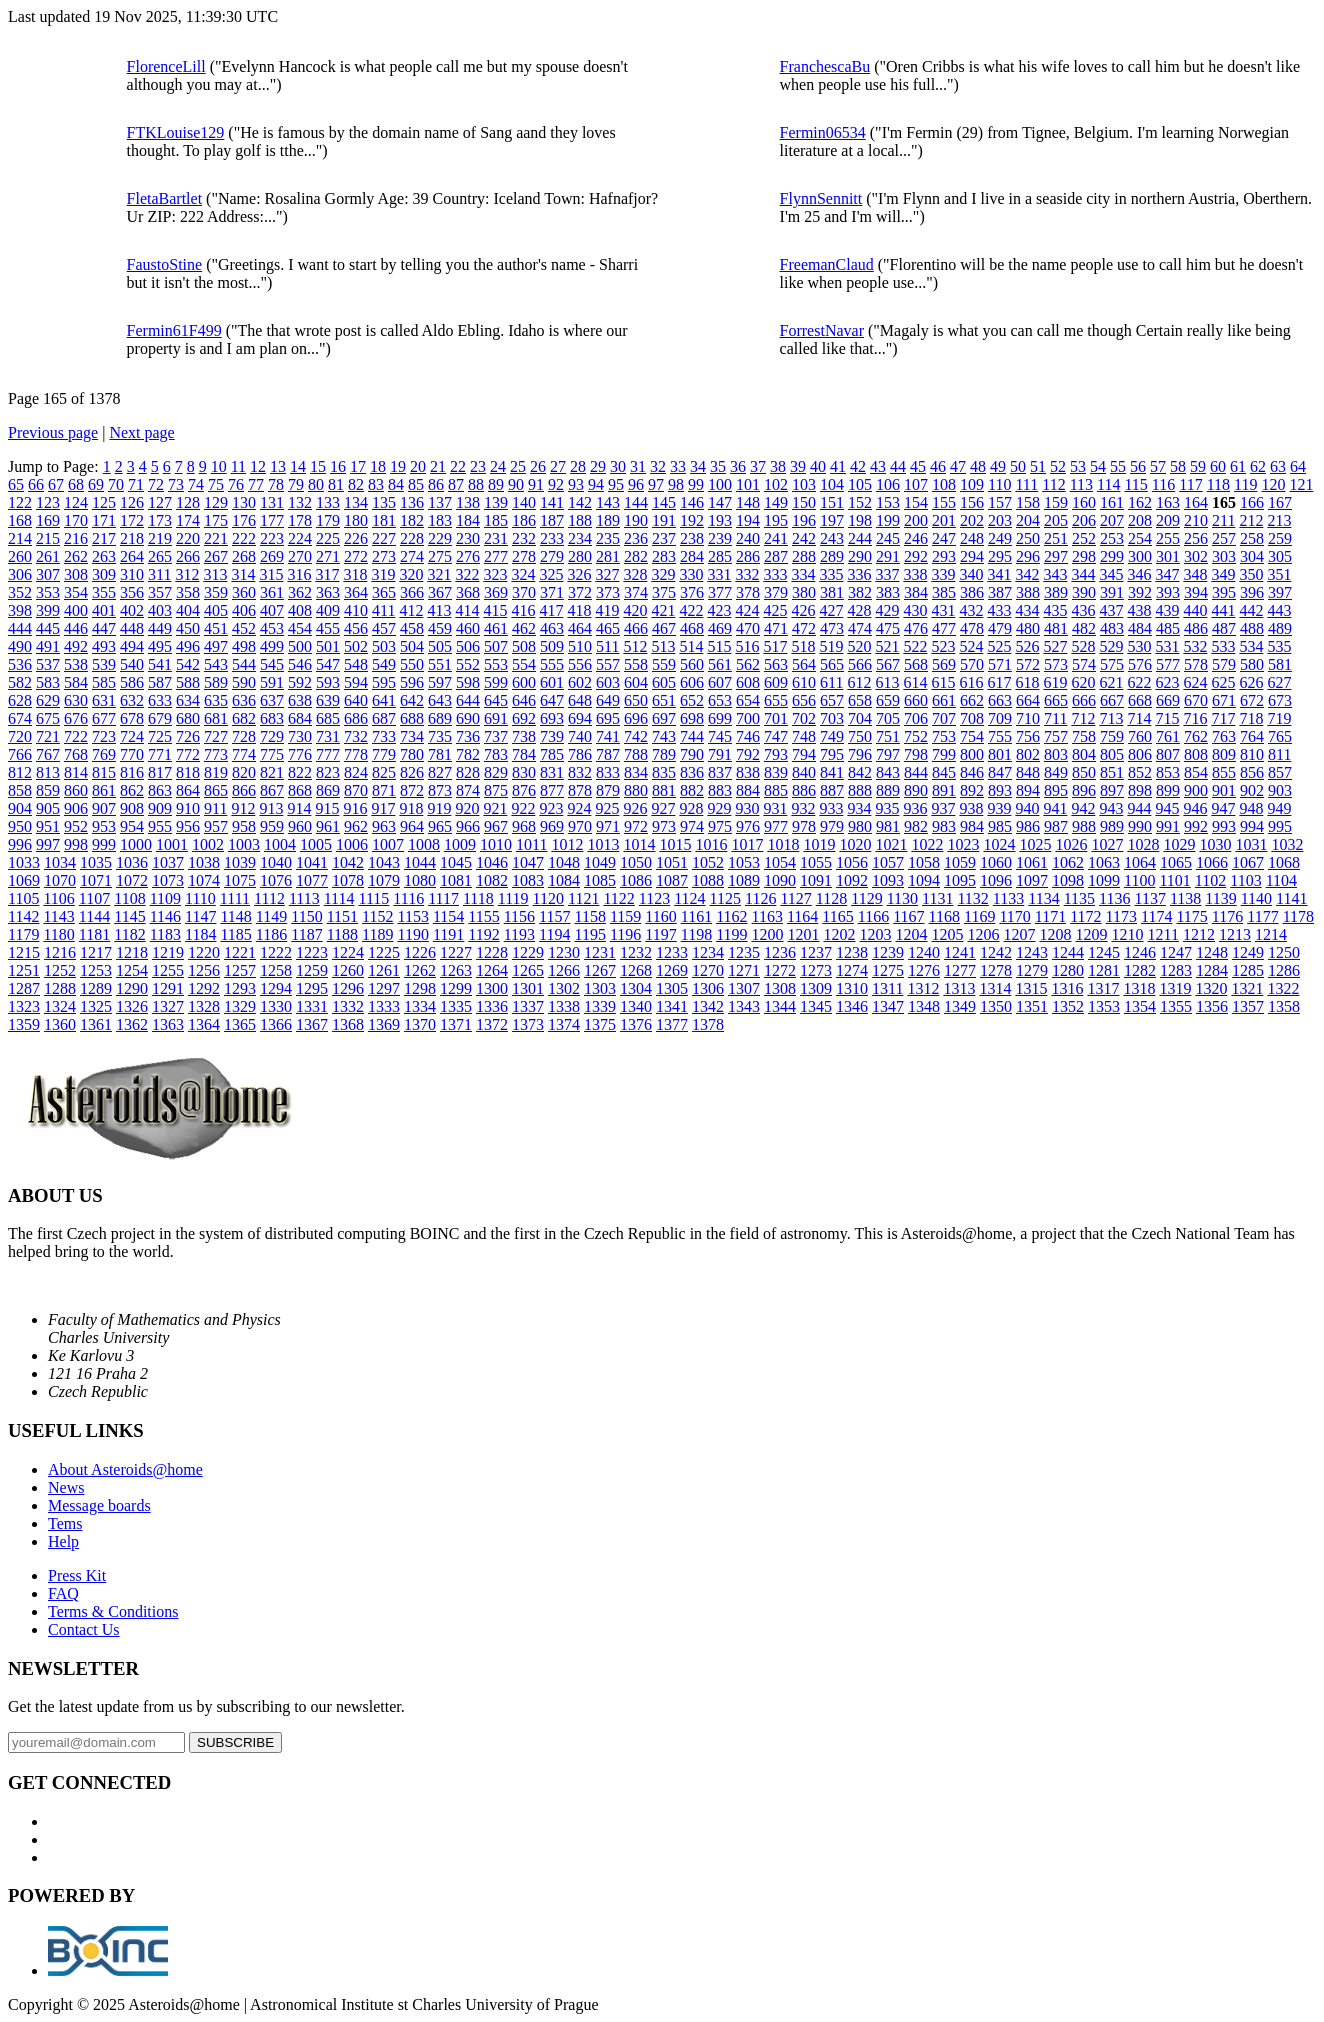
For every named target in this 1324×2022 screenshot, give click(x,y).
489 (1280, 628)
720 (20, 736)
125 (104, 502)
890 (916, 790)
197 (832, 520)
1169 (979, 916)
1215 (24, 952)
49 (998, 466)
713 (1111, 718)
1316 (1067, 988)
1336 (492, 1006)
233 (552, 538)
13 (278, 466)
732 (356, 736)
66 (36, 484)
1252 (60, 970)
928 (691, 808)
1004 (280, 844)
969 (552, 826)
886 (804, 790)
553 (496, 664)
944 (1139, 808)
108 (944, 484)
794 (804, 754)
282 (636, 556)
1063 (1104, 862)
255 (1168, 538)
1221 (240, 952)
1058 (924, 862)
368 (468, 592)
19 (398, 466)
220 (188, 538)
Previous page (53, 432)
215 (48, 538)
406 (244, 610)
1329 (240, 1006)
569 (944, 664)
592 (300, 682)
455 (328, 628)
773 (216, 754)
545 (272, 664)
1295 (312, 988)
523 (943, 646)
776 (300, 754)
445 (48, 628)
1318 (1139, 988)
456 (356, 628)
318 (355, 574)
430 (915, 610)
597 (440, 682)
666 (1084, 700)
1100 (1139, 880)
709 (1000, 718)
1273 (816, 970)
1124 (689, 898)
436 (1083, 610)
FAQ (63, 1593)
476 (916, 628)
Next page (141, 432)
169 (48, 520)
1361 (96, 1024)
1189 (377, 934)
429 (887, 610)
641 (384, 700)
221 (216, 538)
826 (412, 772)
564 (804, 664)
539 (104, 664)
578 (1196, 664)
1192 (483, 934)
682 (244, 718)
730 (300, 736)
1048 (564, 862)
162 (1140, 502)
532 (1195, 646)
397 (1280, 592)
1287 (24, 988)
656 (804, 700)
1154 (448, 916)
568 (916, 664)
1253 (96, 970)
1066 (1212, 862)
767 (48, 754)
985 (1000, 826)
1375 (600, 1024)
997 (48, 844)
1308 (780, 988)
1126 (760, 898)
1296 (348, 988)
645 (496, 700)
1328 (204, 1006)
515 (719, 646)
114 (1108, 484)
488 (1252, 628)
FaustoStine (165, 264)
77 (256, 484)
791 (720, 754)
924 (579, 808)
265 (160, 556)
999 (104, 844)
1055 (816, 862)
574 (1084, 664)
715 (1167, 718)
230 (468, 538)
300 (1140, 556)
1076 (276, 880)
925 (607, 808)
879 (608, 790)
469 (720, 628)
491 (48, 646)
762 (1196, 736)
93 (576, 484)
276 (468, 556)
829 (496, 772)
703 (832, 718)
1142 (23, 916)
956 (188, 826)
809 (1224, 754)
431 (943, 610)
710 (1028, 718)
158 (1028, 502)
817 (160, 772)
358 (188, 592)
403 (160, 610)
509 (552, 646)
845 (944, 772)
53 (1078, 466)
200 (916, 520)
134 (356, 502)
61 (1238, 466)
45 (918, 466)
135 (384, 502)
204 (1028, 520)
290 (860, 556)
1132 (972, 898)
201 (944, 520)
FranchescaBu (825, 66)
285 (720, 556)
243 (832, 538)
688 (412, 718)
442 (1251, 610)
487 (1224, 628)
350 (1251, 574)
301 (1168, 556)
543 (216, 664)
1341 (672, 1006)
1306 (708, 988)
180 (356, 520)
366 (412, 592)
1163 (767, 916)
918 (411, 808)
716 (1195, 718)
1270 (708, 970)
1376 (636, 1024)
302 (1196, 556)
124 (76, 502)
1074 (204, 880)
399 (48, 610)
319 (383, 574)
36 (738, 466)
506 (468, 646)
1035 (96, 862)
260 (20, 556)
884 (748, 790)
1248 (1212, 952)
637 (272, 700)
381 (832, 592)
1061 (1032, 862)
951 (48, 826)
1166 (873, 916)
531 (1167, 646)
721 (48, 736)
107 (916, 484)
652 (692, 700)
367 (440, 592)
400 (76, 610)
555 (552, 664)
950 (20, 826)
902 (1252, 790)
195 (776, 520)
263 (104, 556)
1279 (1032, 970)
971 (608, 826)
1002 (208, 844)
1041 (312, 862)
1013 (603, 844)
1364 (204, 1024)
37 (758, 466)
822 (300, 772)
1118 (478, 898)
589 (216, 682)
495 (160, 646)
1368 (348, 1024)
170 (76, 520)
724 (132, 736)
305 (1280, 556)
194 (748, 520)
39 (798, 466)
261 (48, 556)
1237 (816, 952)
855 (1224, 772)
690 (468, 718)
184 (468, 520)
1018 (783, 844)
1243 (1032, 952)
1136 (1114, 898)
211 (1223, 520)
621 (1111, 682)
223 (272, 538)
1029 (1179, 844)
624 (1195, 682)
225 (328, 538)
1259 (312, 970)
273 (384, 556)
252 (1084, 538)
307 (48, 574)
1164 (802, 916)
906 (76, 808)
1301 (528, 988)
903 (1280, 790)
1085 (600, 880)
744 (692, 736)
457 (384, 628)
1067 (1248, 862)
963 (384, 826)
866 (244, 790)
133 (328, 502)
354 (76, 592)
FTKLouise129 (176, 132)
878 (580, 790)
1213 (1235, 934)
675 (48, 718)
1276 (924, 970)
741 (608, 736)
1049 (600, 862)
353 (48, 592)
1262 (420, 970)
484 (1140, 628)
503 (384, 646)
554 (524, 664)
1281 (1104, 970)
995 (1280, 826)
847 (1000, 772)
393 (1168, 592)
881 (664, 790)
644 (468, 700)
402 (132, 610)
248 (972, 538)
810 (1252, 754)
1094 (924, 880)
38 (778, 466)
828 (468, 772)
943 (1111, 808)
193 (720, 520)
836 (692, 772)
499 (272, 646)
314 (243, 574)
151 (832, 502)
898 (1140, 790)
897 (1112, 790)
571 (1000, 664)
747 (776, 736)
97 (656, 484)
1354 (1140, 1006)
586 (132, 682)
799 (944, 754)
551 (440, 664)
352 (20, 592)
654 (748, 700)
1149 (271, 916)
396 (1252, 592)
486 (1196, 628)
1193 (519, 934)
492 (76, 646)
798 (916, 754)
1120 (548, 898)
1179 (23, 934)
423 (719, 610)
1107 (94, 898)
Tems (65, 1523)
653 (720, 700)
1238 (852, 952)
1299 (456, 988)
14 (298, 466)
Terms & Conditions (113, 1611)
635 (216, 700)
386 (972, 592)
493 (104, 646)
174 (188, 520)
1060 (996, 862)
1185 (235, 934)
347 (1167, 574)
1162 (731, 916)
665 (1056, 700)
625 (1223, 682)
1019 (819, 844)
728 (244, 736)
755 (1000, 736)
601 (552, 682)
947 (1223, 808)
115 (1135, 484)
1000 (136, 844)
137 (440, 502)
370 (524, 592)
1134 (1043, 898)
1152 (377, 916)
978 (804, 826)
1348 (924, 1006)
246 (916, 538)
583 (48, 682)
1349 (960, 1006)
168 (20, 520)
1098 (1068, 880)
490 (20, 646)
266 (188, 556)
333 (775, 574)
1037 (168, 862)
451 (216, 628)
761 (1168, 736)
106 (888, 484)
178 (300, 520)
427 (831, 610)
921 (495, 808)
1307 (744, 988)
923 (551, 808)
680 (188, 718)
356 (132, 592)
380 (804, 592)
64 (1298, 466)
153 (888, 502)
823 (328, 772)
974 (692, 826)
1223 (312, 952)
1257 (240, 970)
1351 (1032, 1006)
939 (999, 808)
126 (132, 502)
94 (596, 484)
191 (664, 520)
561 (720, 664)
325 (551, 574)
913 (271, 808)
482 (1084, 628)
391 (1112, 592)
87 (456, 484)
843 (888, 772)
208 (1140, 520)
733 (384, 736)
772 (188, 754)
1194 (554, 934)
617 (999, 682)
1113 (304, 898)
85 (416, 484)
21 (438, 466)
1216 (60, 952)
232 (524, 538)
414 (467, 610)
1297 (384, 988)
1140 (1256, 898)
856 (1252, 772)
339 (943, 574)
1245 (1104, 952)
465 (608, 628)
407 (272, 610)
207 (1112, 520)
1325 (96, 1006)
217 (104, 538)
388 (1028, 592)
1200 (768, 934)
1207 (1020, 934)
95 (616, 484)
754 (972, 736)
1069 (24, 880)
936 (915, 808)
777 (328, 754)
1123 (654, 898)
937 (943, 808)
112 (1053, 484)
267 (216, 556)
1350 (996, 1006)
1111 (235, 898)
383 (888, 592)
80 (316, 484)
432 (971, 610)
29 (598, 466)
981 (888, 826)
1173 (1121, 916)
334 (803, 574)
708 (972, 718)
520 (859, 646)
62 (1258, 466)
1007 (388, 844)
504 (412, 646)
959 (272, 826)
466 (636, 628)
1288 (60, 988)
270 (300, 556)
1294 (276, 988)
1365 (240, 1024)
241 (776, 538)
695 (608, 718)
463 (552, 628)
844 (916, 772)
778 (356, 754)
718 (1251, 718)
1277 (960, 970)
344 (1083, 574)
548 (356, 664)
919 (439, 808)
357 (160, 592)
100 (720, 484)
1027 (1107, 844)
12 (258, 466)
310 (132, 574)
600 (524, 682)
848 (1028, 772)
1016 (711, 844)
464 (580, 628)
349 (1223, 574)
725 (160, 736)
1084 (564, 880)
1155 (483, 916)
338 (915, 574)
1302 (564, 988)
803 (1056, 754)
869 (328, 790)
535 (1279, 646)
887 (832, 790)
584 (76, 682)
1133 (1008, 898)
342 (1027, 574)
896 (1084, 790)
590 (244, 682)
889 (888, 790)
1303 (600, 988)
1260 (348, 970)
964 (412, 826)
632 (132, 700)
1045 (456, 862)
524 (971, 646)
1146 (165, 916)
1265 (528, 970)
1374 (564, 1024)
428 (859, 610)
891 (944, 790)
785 (552, 754)
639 (328, 700)
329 (663, 574)
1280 (1068, 970)
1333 (384, 1006)
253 (1112, 538)
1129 (866, 898)
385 (944, 592)
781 (440, 754)
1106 (58, 898)
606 (692, 682)
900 (1196, 790)
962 (356, 826)
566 (860, 664)
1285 (1248, 970)
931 (775, 808)
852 (1140, 772)
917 (383, 808)
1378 (708, 1024)
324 (523, 574)
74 (196, 484)
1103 (1245, 880)
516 (747, 646)
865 (216, 790)
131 (272, 502)
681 (216, 718)
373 (608, 592)
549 (384, 664)
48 (978, 466)
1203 (876, 934)
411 (383, 610)
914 (299, 808)
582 (20, 682)
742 (636, 736)
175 (216, 520)
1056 (852, 862)
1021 (891, 844)
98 (676, 484)
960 (300, 826)
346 (1139, 574)
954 (132, 826)
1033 (24, 862)
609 (776, 682)
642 (412, 700)
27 (558, 466)
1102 (1210, 880)
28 (578, 466)
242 (804, 538)
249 (1000, 538)
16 (338, 466)
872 (412, 790)
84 (396, 484)
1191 (448, 934)
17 (358, 466)
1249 (1248, 952)
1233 (672, 952)
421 (663, 610)
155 (944, 502)
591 (272, 682)
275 (440, 556)
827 (440, 772)
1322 (1283, 988)
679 (160, 718)
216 (76, 538)
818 (188, 772)
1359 (24, 1024)
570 (972, 664)
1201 (804, 934)
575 (1112, 664)
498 (244, 646)
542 (188, 664)
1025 (1035, 844)
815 (104, 772)
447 (104, 628)
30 (618, 466)
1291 (168, 988)
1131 (937, 898)
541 (160, 664)
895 (1056, 790)
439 (1167, 610)
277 (496, 556)
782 (468, 754)
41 (838, 466)
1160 (660, 916)
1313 (959, 988)
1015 (675, 844)
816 (132, 772)
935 (887, 808)
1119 (513, 898)
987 (1056, 826)
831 (552, 772)
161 (1112, 502)
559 (664, 664)
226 (356, 538)
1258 (276, 970)
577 (1168, 664)
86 (436, 484)
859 (48, 790)
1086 (636, 880)
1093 (888, 880)
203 (1000, 520)
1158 (590, 916)
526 (1027, 646)
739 (552, 736)
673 (1280, 700)
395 (1224, 592)
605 (664, 682)
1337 (528, 1006)
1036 (132, 862)
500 (300, 646)
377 (720, 592)
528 (1083, 646)
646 (524, 700)
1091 (816, 880)
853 (1168, 772)
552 (468, 664)
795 (832, 754)
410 (356, 610)
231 (496, 538)
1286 (1284, 970)
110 (999, 484)
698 (692, 718)
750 (860, 736)
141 (552, 502)
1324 (60, 1006)
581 (1280, 664)
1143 (58, 916)
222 (244, 538)
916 (355, 808)
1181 (94, 934)
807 (1168, 754)
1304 (636, 988)
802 (1028, 754)
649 (608, 700)
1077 (312, 880)
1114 (339, 898)
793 (776, 754)
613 (887, 682)
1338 (564, 1006)
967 (496, 826)
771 (160, 754)
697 (664, 718)
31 (638, 466)
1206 (984, 934)
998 (76, 844)
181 (384, 520)
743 (664, 736)
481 (1056, 628)
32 (658, 466)
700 (748, 718)
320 (411, 574)
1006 (352, 844)
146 (692, 502)
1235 (744, 952)
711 (1055, 718)
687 (384, 718)
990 (1140, 826)
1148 (235, 916)
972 (636, 826)
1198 (696, 934)
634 (188, 700)
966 (468, 826)
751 (888, 736)
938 (971, 808)
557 (608, 664)
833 (608, 772)
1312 (923, 988)
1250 (1284, 952)
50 (1018, 466)
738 (524, 736)
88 (476, 484)
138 (468, 502)
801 (1000, 754)
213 (1279, 520)
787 (608, 754)
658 (860, 700)
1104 (1281, 880)
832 (580, 772)
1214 (1271, 934)
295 (1000, 556)
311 (159, 574)
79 (296, 484)
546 (300, 664)
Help (63, 1541)
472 (804, 628)
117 (1190, 484)
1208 (1056, 934)
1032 (1287, 844)
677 (104, 718)
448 (132, 628)
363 (328, 592)
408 (300, 610)
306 (20, 574)
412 (411, 610)
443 (1279, 610)
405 (216, 610)
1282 (1140, 970)
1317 (1103, 988)
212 (1251, 520)
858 (20, 790)
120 (1273, 484)
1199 (731, 934)
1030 (1215, 844)
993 (1224, 826)
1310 (852, 988)
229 (440, 538)
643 (440, 700)
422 (691, 610)
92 (556, 484)
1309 (816, 988)
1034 (60, 862)
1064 (1140, 862)
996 (20, 844)
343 (1055, 574)
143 (608, 502)
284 (692, 556)
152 (860, 502)
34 (698, 466)
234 (580, 538)
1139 (1220, 898)
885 (776, 790)
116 (1163, 484)
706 (916, 718)
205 (1056, 520)
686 (356, 718)
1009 (460, 844)
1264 (492, 970)
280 (580, 556)
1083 (528, 880)
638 (300, 700)
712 (1083, 718)
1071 (96, 880)
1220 (204, 952)
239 (720, 538)
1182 (129, 934)
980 (860, 826)
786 (580, 754)
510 (580, 646)
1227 (456, 952)
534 (1251, 646)
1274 (852, 970)
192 (692, 520)
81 (336, 484)
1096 (996, 880)
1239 (888, 952)
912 (243, 808)
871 (384, 790)
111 (1026, 484)
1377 (672, 1024)
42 (858, 466)
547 (328, 664)
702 (804, 718)
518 (803, 646)
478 (972, 628)
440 (1195, 610)
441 (1223, 610)
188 (580, 520)
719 (1279, 718)
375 (664, 592)
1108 (129, 898)
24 (498, 466)
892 (972, 790)
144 (636, 502)
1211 (1163, 934)
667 (1112, 700)
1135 (1079, 898)
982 (916, 826)
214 (20, 538)
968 (524, 826)
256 (1196, 538)
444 (20, 628)
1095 (960, 880)
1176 (1227, 916)
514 (691, 646)
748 (804, 736)
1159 (625, 916)
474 (860, 628)
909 (160, 808)
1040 (276, 862)
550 (412, 664)
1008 (424, 844)
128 (188, 502)
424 (747, 610)
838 (748, 772)
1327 (168, 1006)
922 (523, 808)
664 (1028, 700)
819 (216, 772)
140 (524, 502)
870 (356, 790)
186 (524, 520)
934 (859, 808)
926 (635, 808)
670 (1196, 700)
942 (1083, 808)
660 (916, 700)
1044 (420, 862)
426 (803, 610)
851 (1112, 772)
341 (999, 574)
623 (1167, 682)
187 (552, 520)
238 (692, 538)
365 (384, 592)
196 (804, 520)
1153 (412, 916)
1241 (960, 952)
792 (748, 754)
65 (16, 484)
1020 (855, 844)
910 (188, 808)
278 (524, 556)
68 (76, 484)
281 (608, 556)
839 (776, 772)
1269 (672, 970)
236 (636, 538)
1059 (960, 862)
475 (888, 628)
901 (1224, 790)
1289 (96, 988)
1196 (625, 934)
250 (1028, 538)
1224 (348, 952)
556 (580, 664)
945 (1167, 808)
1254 (132, 970)
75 (216, 484)
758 (1084, 736)
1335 (456, 1006)
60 (1218, 466)
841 (832, 772)
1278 (996, 970)
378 (748, 592)
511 (607, 646)
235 (608, 538)
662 (972, 700)
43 (878, 466)
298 (1084, 556)
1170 (1014, 916)
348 (1195, 574)
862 (132, 790)
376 (692, 592)
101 (748, 484)
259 (1280, 538)
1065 (1176, 862)
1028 (1143, 844)
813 (48, 772)
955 (160, 826)
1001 (172, 844)
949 (1279, 808)
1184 (200, 934)
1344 (780, 1006)
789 (664, 754)
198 (860, 520)
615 (943, 682)
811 (1279, 754)
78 (276, 484)
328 (635, 574)
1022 (927, 844)
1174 (1156, 916)
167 (1280, 502)
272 (356, 556)
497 (216, 646)
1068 (1284, 862)
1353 (1104, 1006)
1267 (600, 970)
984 (972, 826)
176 (244, 520)
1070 (60, 880)
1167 (908, 916)
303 (1224, 556)
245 (888, 538)
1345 (816, 1006)
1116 (408, 898)
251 (1056, 538)
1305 (672, 988)
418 (579, 610)
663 (1000, 700)
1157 (554, 916)
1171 (1050, 916)
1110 (200, 898)
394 (1196, 592)
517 (775, 646)
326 (579, 574)
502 (356, 646)
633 (160, 700)
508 (524, 646)
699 (720, 718)
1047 (528, 862)
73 (176, 484)
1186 (271, 934)
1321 (1247, 988)
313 (215, 574)
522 (915, 646)
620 (1083, 682)
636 (244, 700)
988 (1084, 826)
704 (860, 718)
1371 (456, 1024)
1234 (708, 952)
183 (440, 520)
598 (468, 682)
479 (1000, 628)
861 (104, 790)
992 (1196, 826)
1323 (24, 1006)
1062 (1068, 862)
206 (1084, 520)
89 (496, 484)
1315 (1031, 988)
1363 (168, 1024)
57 (1158, 466)
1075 (240, 880)
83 (376, 484)
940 (1027, 808)
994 (1252, 826)
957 (216, 826)
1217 (96, 952)
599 (496, 682)
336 (859, 574)
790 (692, 754)
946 (1195, 808)
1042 (348, 862)
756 (1028, 736)
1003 (244, 844)
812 (20, 772)
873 (440, 790)
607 (720, 682)
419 (607, 610)
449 (160, 628)
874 (468, 790)
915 (327, 808)
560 (692, 664)
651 (664, 700)
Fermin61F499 (174, 330)
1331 (312, 1006)
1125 (725, 898)
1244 (1068, 952)
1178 (1298, 916)
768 (76, 754)
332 (747, 574)
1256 (204, 970)
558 (636, 664)
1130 (902, 898)
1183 (165, 934)
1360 (60, 1024)
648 (580, 700)
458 (412, 628)
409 (328, 610)
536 (20, 664)
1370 (420, 1024)
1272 (780, 970)
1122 (618, 898)
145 (664, 502)
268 (244, 556)
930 (747, 808)
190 (636, 520)
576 (1140, 664)
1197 (660, 934)
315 (271, 574)
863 (160, 790)
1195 (590, 934)
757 (1056, 736)
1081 (456, 880)
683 (272, 718)
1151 (342, 916)
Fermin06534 (823, 132)
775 (272, 754)
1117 (443, 898)
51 (1038, 466)
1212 (1199, 934)
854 (1196, 772)
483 (1112, 628)
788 (636, 754)
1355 (1176, 1006)
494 (132, 646)
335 (831, 574)
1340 (636, 1006)
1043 (384, 862)
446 (76, 628)
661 (944, 700)
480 (1028, 628)
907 (104, 808)
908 (132, 808)
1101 (1174, 880)
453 (272, 628)
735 (440, 736)
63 (1278, 466)
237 (664, 538)
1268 (636, 970)
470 (748, 628)
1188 (342, 934)
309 (104, 574)
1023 (963, 844)
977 (776, 826)
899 (1168, 790)
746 (748, 736)
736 (468, 736)
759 (1112, 736)
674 (20, 718)
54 (1098, 466)
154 (916, 502)
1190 (412, 934)
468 (692, 628)
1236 (780, 952)
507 (496, 646)
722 (76, 736)
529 (1111, 646)
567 (888, 664)
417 (551, 610)
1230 (564, 952)
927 (663, 808)
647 (552, 700)
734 (412, 736)
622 (1139, 682)
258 (1252, 538)
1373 (528, 1024)
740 (580, 736)
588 (188, 682)
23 (478, 466)
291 (888, 556)
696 (636, 718)
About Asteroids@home (125, 1469)
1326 (132, 1006)
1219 (168, 952)
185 (496, 520)
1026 (1071, 844)
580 (1252, 664)
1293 (240, 988)
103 (804, 484)
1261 (384, 970)
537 (48, 664)
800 (972, 754)
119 (1245, 484)
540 (132, 664)
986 (1028, 826)
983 (944, 826)
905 (48, 808)
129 (216, 502)
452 (244, 628)
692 (524, 718)
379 (776, 592)
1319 (1175, 988)
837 (720, 772)
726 (188, 736)
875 (496, 790)
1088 (708, 880)
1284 (1212, 970)
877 (552, 790)
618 (1027, 682)
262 (76, 556)
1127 (795, 898)
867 (272, 790)
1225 (384, 952)
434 (1027, 610)
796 (860, 754)
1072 (132, 880)
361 (272, 592)
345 (1111, 574)
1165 (837, 916)
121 (1301, 484)
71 (136, 484)
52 (1058, 466)
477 (944, 628)
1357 (1248, 1006)
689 (440, 718)
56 (1138, 466)
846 (972, 772)
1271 (744, 970)
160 (1084, 502)
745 (720, 736)
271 (328, 556)
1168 (944, 916)
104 (832, 484)
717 (1223, 718)
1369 (384, 1024)
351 (1279, 574)
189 (608, 520)
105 (860, 484)
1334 (420, 1006)
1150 (306, 916)
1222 (276, 952)
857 (1280, 772)
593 (328, 682)
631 (104, 700)
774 (244, 754)
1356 (1212, 1006)
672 (1252, 700)
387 (1000, 592)
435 (1055, 610)
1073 (168, 880)
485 (1168, 628)
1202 (840, 934)
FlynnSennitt (821, 198)
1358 (1284, 1006)
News (66, 1487)
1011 (531, 844)
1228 (492, 952)
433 (999, 610)
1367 (312, 1024)
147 (720, 502)
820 (244, 772)
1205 (948, 934)
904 (20, 808)
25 (518, 466)
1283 (1176, 970)
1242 (996, 952)
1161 (696, 916)
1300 (492, 988)
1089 (744, 880)
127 (160, 502)
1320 (1211, 988)
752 (916, 736)
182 (412, 520)
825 (384, 772)
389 (1056, 592)
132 (300, 502)
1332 (348, 1006)
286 (748, 556)
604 (636, 682)
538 (76, 664)
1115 (374, 898)
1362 (132, 1024)
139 (496, 502)
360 (244, 592)
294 (972, 556)
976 (748, 826)
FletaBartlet (165, 198)
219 (160, 538)
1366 (276, 1024)
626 (1251, 682)
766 (20, 754)
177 (272, 520)
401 (104, 610)
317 (327, 574)
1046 (492, 862)
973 (664, 826)
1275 (888, 970)
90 (516, 484)
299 (1112, 556)
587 (160, 682)
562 (748, 664)
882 (692, 790)
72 (156, 484)
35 (718, 466)
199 (888, 520)
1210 (1128, 934)
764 (1252, 736)
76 (236, 484)
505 (440, 646)
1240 (924, 952)
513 (663, 646)
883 (720, 790)
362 (300, 592)
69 (96, 484)
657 (832, 700)
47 (958, 466)
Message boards (99, 1505)
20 (418, 466)
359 (216, 592)
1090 (780, 880)
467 (664, 628)
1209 (1092, 934)
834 (636, 772)
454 (300, 628)
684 (300, 718)
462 (524, 628)
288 (804, 556)
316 (299, 574)
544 (244, 664)
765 (1280, 736)
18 (378, 466)
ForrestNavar (822, 330)
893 (1000, 790)
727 (216, 736)
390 (1084, 592)
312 (187, 574)
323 (495, 574)
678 (132, 718)
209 (1168, 520)
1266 (564, 970)
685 (328, 718)
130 (244, 502)
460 (468, 628)
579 (1224, 664)
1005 (316, 844)
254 (1140, 538)
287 (776, 556)
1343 (744, 1006)
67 (56, 484)
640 (356, 700)
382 (860, 592)
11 (238, 466)
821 (272, 772)
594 (356, 682)
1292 (204, 988)
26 (538, 466)
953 (104, 826)
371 (552, 592)
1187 (306, 934)
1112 (269, 898)
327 (607, 574)
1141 (1291, 898)
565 (832, 664)
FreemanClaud (827, 264)
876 (524, 790)
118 (1218, 484)
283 (664, 556)
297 (1056, 556)
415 (495, 610)
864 (188, 790)
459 (440, 628)
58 (1178, 466)
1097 (1032, 880)
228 (412, 538)
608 (748, 682)
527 (1055, 646)
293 (944, 556)
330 (691, 574)
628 (20, 700)
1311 (887, 988)
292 (916, 556)
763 (1224, 736)
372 (580, 592)
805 (1112, 754)
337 (887, 574)
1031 (1251, 844)
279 (552, 556)
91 (536, 484)
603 (608, 682)
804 (1084, 754)
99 (696, 484)
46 (938, 466)
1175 (1191, 916)
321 (439, 574)
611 (831, 682)
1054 (780, 862)
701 (776, 718)
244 (860, 538)
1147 (200, 916)
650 (636, 700)
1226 (420, 952)
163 (1168, 502)
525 (999, 646)
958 (244, 826)
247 (944, 538)
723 (104, 736)
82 (356, 484)
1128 (831, 898)
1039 (240, 862)
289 (832, 556)
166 (1252, 502)
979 (832, 826)
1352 (1068, 1006)
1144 (94, 916)
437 (1111, 610)
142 (580, 502)
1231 (600, 952)
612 (859, 682)
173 (160, 520)
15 (318, 466)
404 (188, 610)
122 (20, 502)
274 (412, 556)
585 (104, 682)
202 (972, 520)
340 (971, 574)
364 (356, 592)
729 (272, 736)
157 (1000, 502)
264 (132, 556)
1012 (567, 844)
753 (944, 736)
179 (328, 520)
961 (328, 826)
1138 (1185, 898)
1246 (1140, 952)
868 (300, 790)
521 (887, 646)
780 (412, 754)
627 (1279, 682)
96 (636, 484)
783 (496, 754)
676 (76, 718)
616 (971, 682)
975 (720, 826)
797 (888, 754)
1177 (1262, 916)
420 (635, 610)
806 (1140, 754)
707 (944, 718)
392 (1140, 592)
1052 (708, 862)
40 (818, 466)
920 (467, 808)
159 (1056, 502)
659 (888, 700)
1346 (852, 1006)
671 (1224, 700)
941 (1055, 808)
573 (1056, 664)
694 (580, 718)
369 (496, 592)
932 (803, 808)
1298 (420, 988)
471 (776, 628)
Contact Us (84, 1629)
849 (1056, 772)
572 (1028, 664)
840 (804, 772)
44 (898, 466)
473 (832, 628)
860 (76, 790)
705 (888, 718)
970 (580, 826)
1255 (168, 970)
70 (116, 484)
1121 (583, 898)
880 (636, 790)
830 (524, 772)
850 (1084, 772)
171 (104, 520)
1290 (132, 988)
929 (719, 808)
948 (1251, 808)
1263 (456, 970)
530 (1139, 646)
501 (328, 646)
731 (328, 736)
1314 (995, 988)
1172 (1085, 916)
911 (215, 808)
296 (1028, 556)
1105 (23, 898)
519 (831, 646)
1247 (1176, 952)
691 (496, 718)
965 (440, 826)
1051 (672, 862)
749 (832, 736)
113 (1081, 484)
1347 (888, 1006)
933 (831, 808)
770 (132, 754)
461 (496, 628)
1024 (999, 844)
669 (1168, 700)
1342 (708, 1006)
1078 (348, 880)
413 (439, 610)
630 (76, 700)
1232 (636, 952)
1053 (744, 862)
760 (1140, 736)
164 (1196, 502)
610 (804, 682)
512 (635, 646)
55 (1118, 466)
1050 (636, 862)
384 (916, 592)
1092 (852, 880)
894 (1028, 790)
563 (776, 664)
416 (523, 610)
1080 (420, 880)
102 (776, 484)
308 (76, 574)
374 (636, 592)
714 (1139, 718)
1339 (600, 1006)
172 (132, 520)
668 (1140, 700)
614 (915, 682)
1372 (492, 1024)
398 (20, 610)
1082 (492, 880)
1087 (672, 880)
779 (384, 754)
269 (272, 556)
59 (1198, 466)
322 (467, 574)
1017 (747, 844)
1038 (204, 862)
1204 (912, 934)
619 (1055, 682)
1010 (496, 844)
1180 (58, 934)
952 (76, 826)
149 (776, 502)
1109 (165, 898)
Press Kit (77, 1575)
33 (678, 466)
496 (188, 646)
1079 (384, 880)
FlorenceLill (166, 66)
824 (356, 772)
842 (860, 772)
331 (719, 574)
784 (524, 754)
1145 (129, 916)
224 (300, 538)
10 (219, 466)
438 (1139, 610)
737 (496, 736)
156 (972, 502)
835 (664, 772)
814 (76, 772)
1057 (888, 862)
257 (1224, 538)
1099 (1104, 880)
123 (48, 502)
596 (412, 682)
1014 (639, 844)
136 (412, 502)
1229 (528, 952)
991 (1168, 826)
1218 (132, 952)
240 (748, 538)
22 (458, 466)
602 (580, 682)
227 (384, 538)
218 (132, 538)
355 (104, 592)
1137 (1149, 898)
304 (1252, 556)
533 (1223, 646)
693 (552, 718)
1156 (519, 916)
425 (775, 610)
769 (104, 754)
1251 (24, 970)
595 (384, 682)
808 (1196, 754)
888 (860, 790)
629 (48, 700)
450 (188, 628)
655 (776, 700)
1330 (276, 1006)
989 (1112, 826)
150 (804, 502)
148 (748, 502)
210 (1196, 520)
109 (972, 484)
